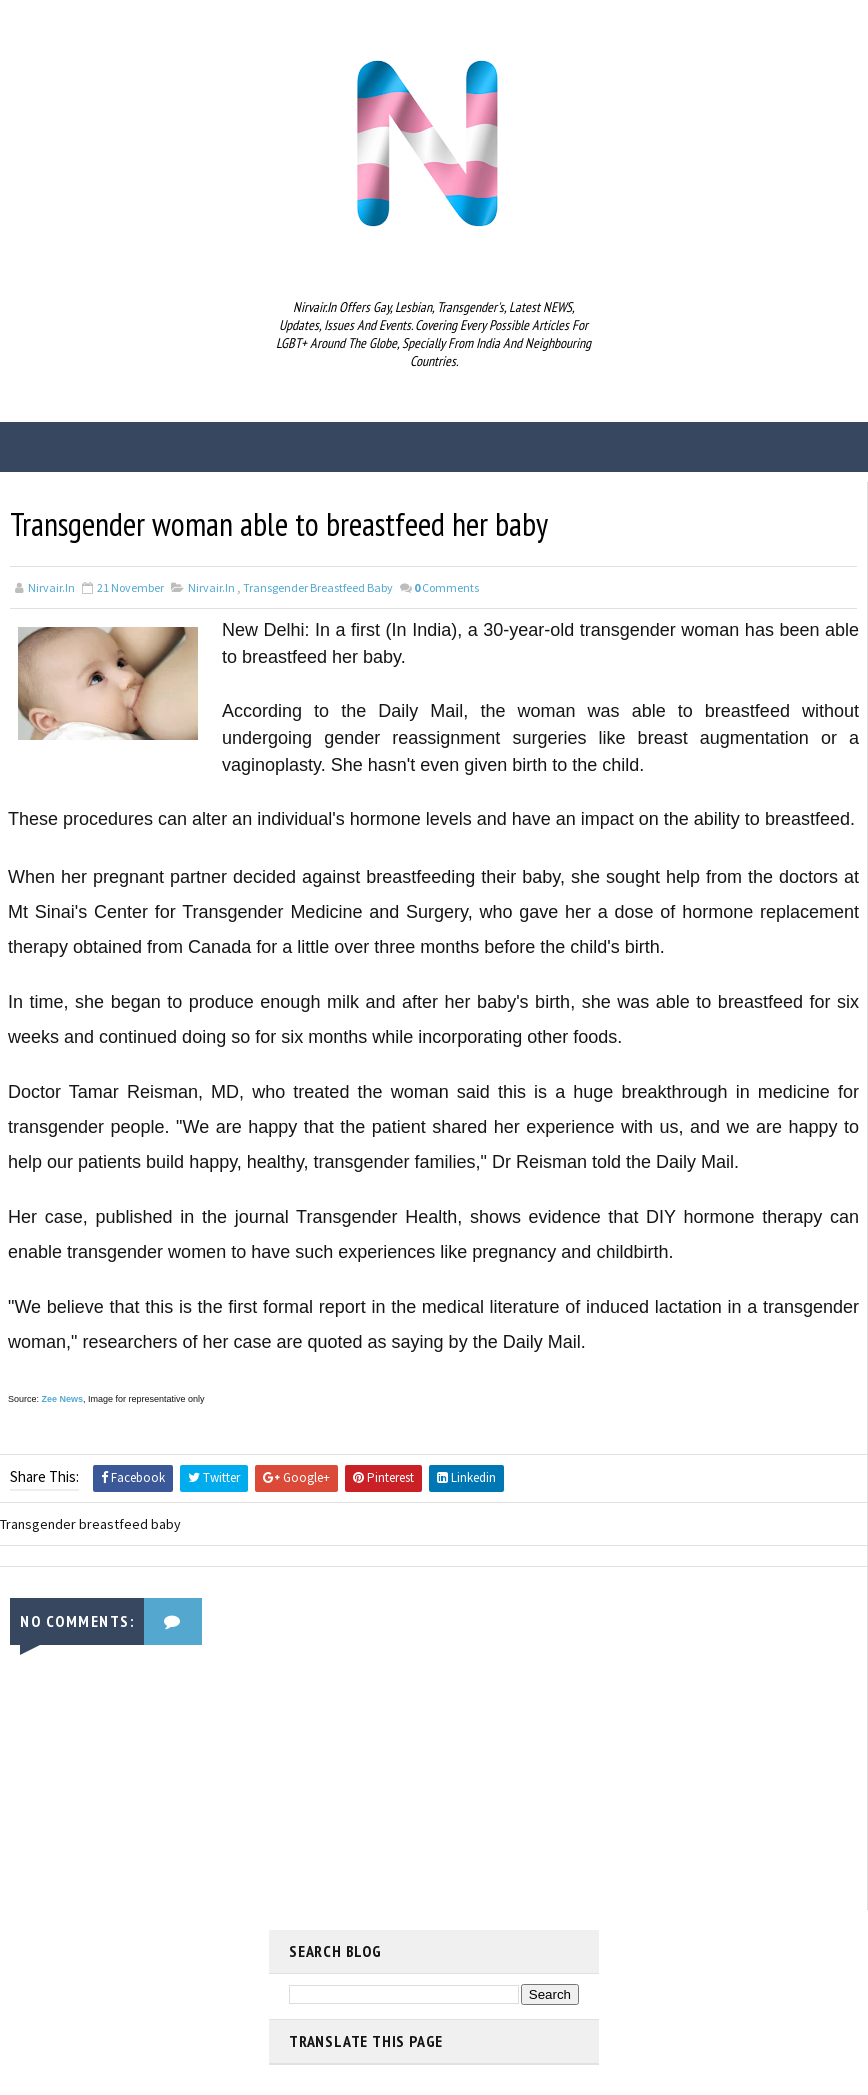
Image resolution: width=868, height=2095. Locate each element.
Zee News (63, 1399)
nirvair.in (211, 587)
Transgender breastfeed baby (318, 587)
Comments (446, 587)
